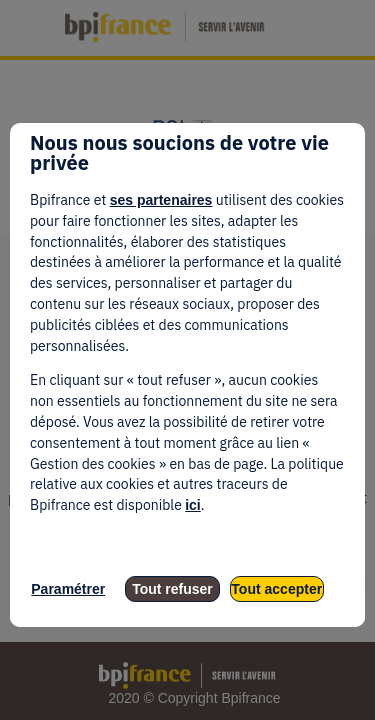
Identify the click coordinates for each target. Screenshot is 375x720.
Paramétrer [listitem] (68, 589)
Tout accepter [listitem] (276, 589)
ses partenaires (161, 200)
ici (193, 505)
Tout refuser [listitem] (172, 589)
